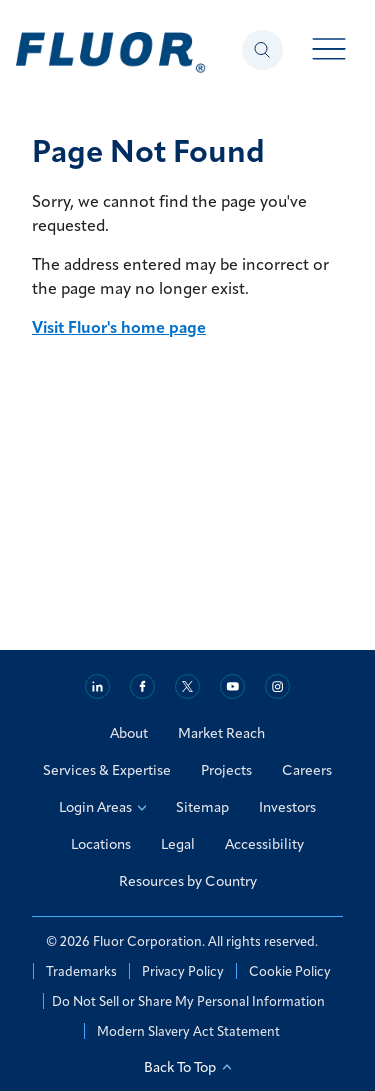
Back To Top (187, 1067)
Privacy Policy (183, 971)
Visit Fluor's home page (119, 327)
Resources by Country (188, 881)
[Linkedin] (97, 686)
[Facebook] (142, 686)
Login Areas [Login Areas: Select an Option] (102, 807)
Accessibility (264, 844)
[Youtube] (232, 686)
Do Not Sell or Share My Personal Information (188, 1001)
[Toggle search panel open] (262, 50)
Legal (178, 844)
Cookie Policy (290, 971)
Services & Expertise (107, 770)
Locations (101, 844)
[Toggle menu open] (329, 50)
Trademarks (81, 971)
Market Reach (221, 733)
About (129, 733)
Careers (307, 770)
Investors (287, 807)
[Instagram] (277, 686)
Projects (226, 770)
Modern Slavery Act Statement (188, 1031)
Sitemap (202, 807)
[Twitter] (187, 686)
